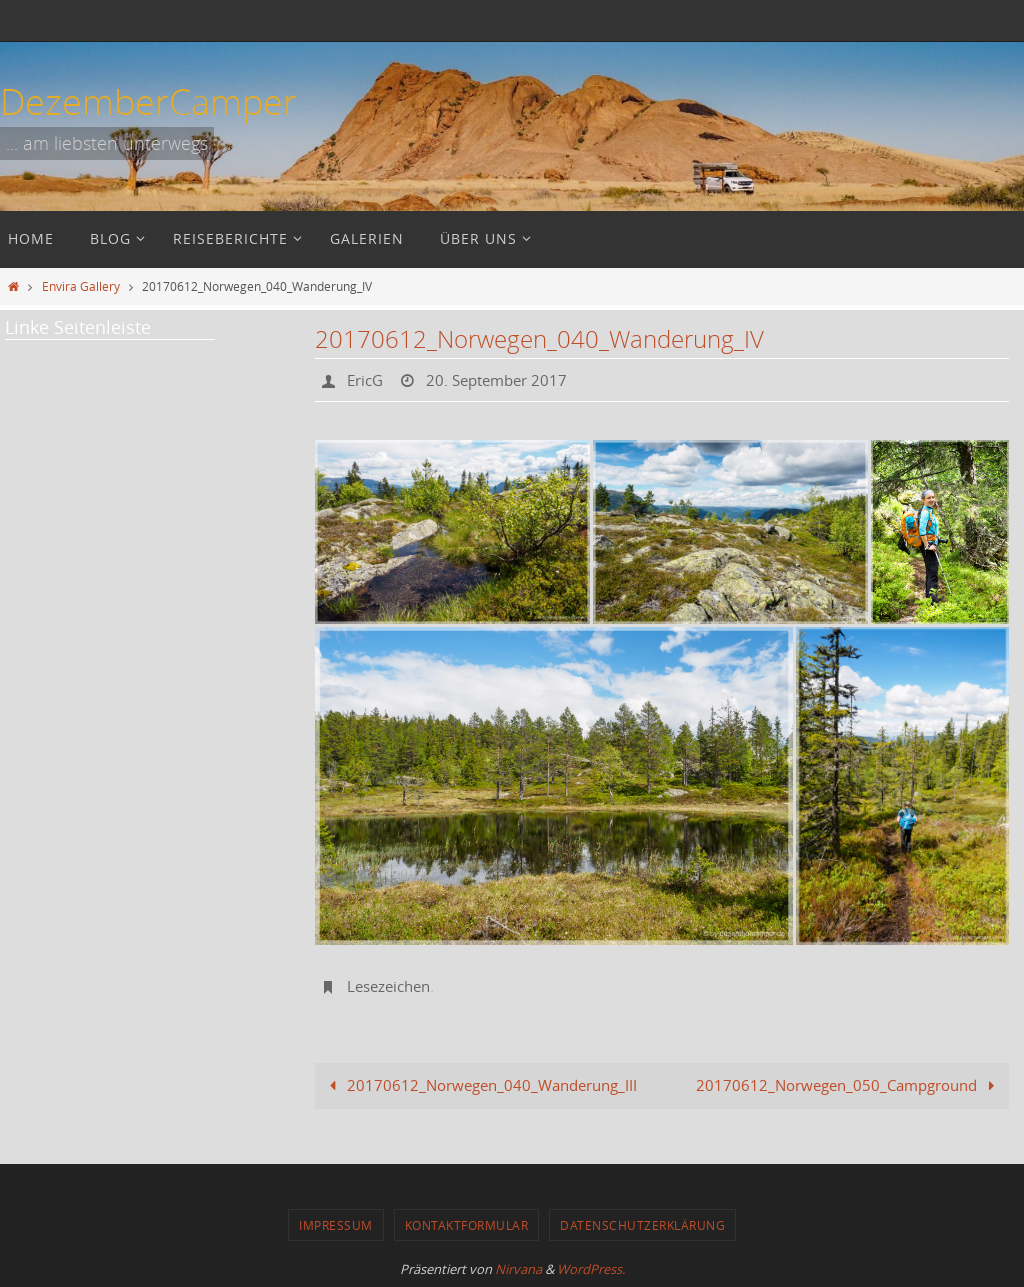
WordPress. (591, 1269)
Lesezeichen (392, 986)
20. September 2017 (505, 380)
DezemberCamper (148, 101)
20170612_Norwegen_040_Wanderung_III (479, 1085)
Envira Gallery (81, 286)
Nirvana (518, 1269)
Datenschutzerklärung (642, 1225)
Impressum (336, 1225)
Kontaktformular (467, 1225)
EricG (367, 380)
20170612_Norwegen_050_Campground (849, 1085)
